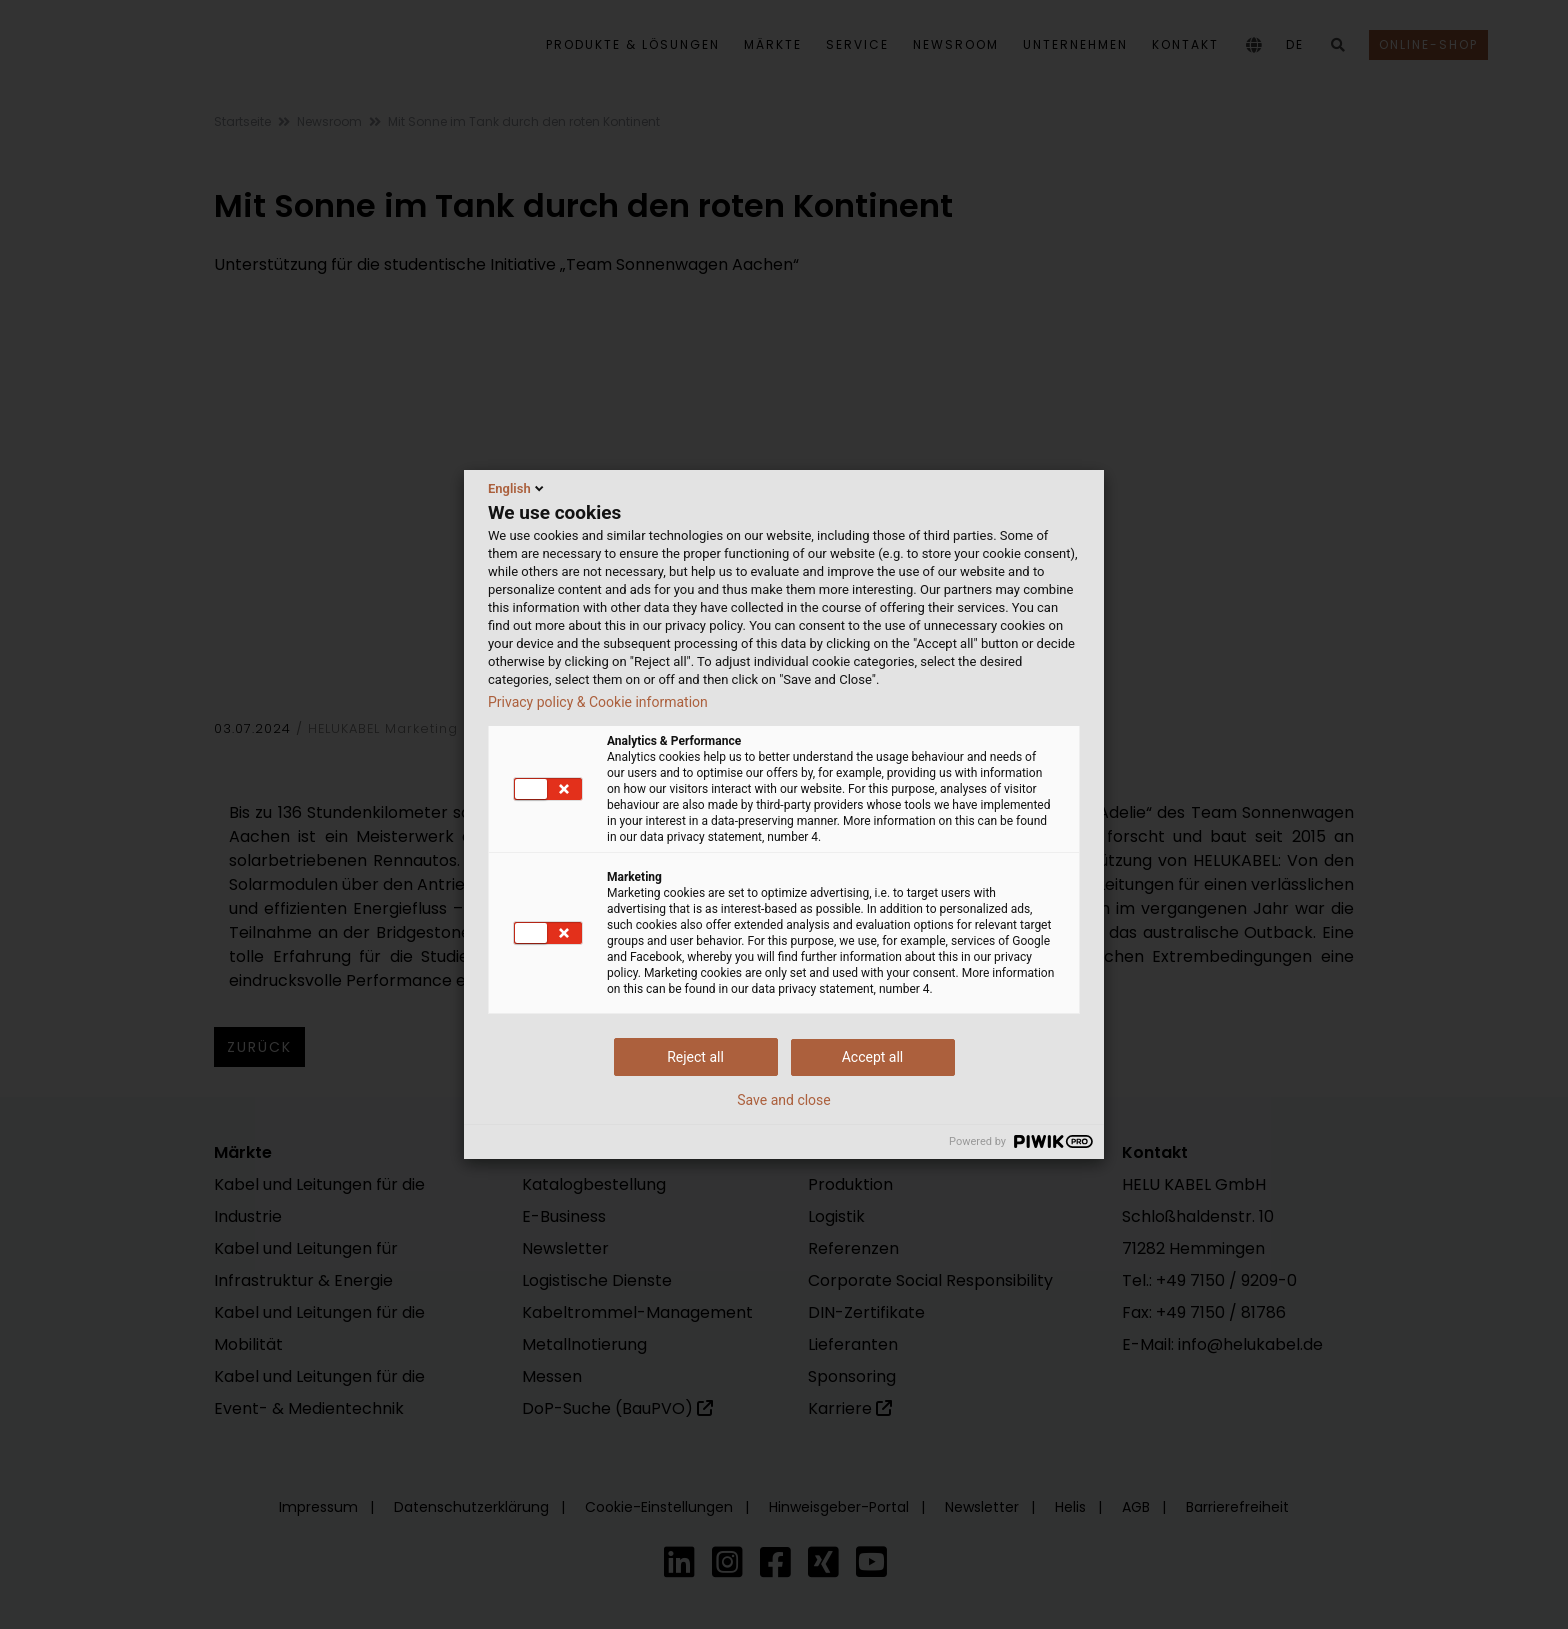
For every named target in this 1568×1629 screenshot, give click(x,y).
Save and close (784, 1100)
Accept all (873, 1057)
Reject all (695, 1057)
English (517, 488)
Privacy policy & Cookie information (598, 702)
